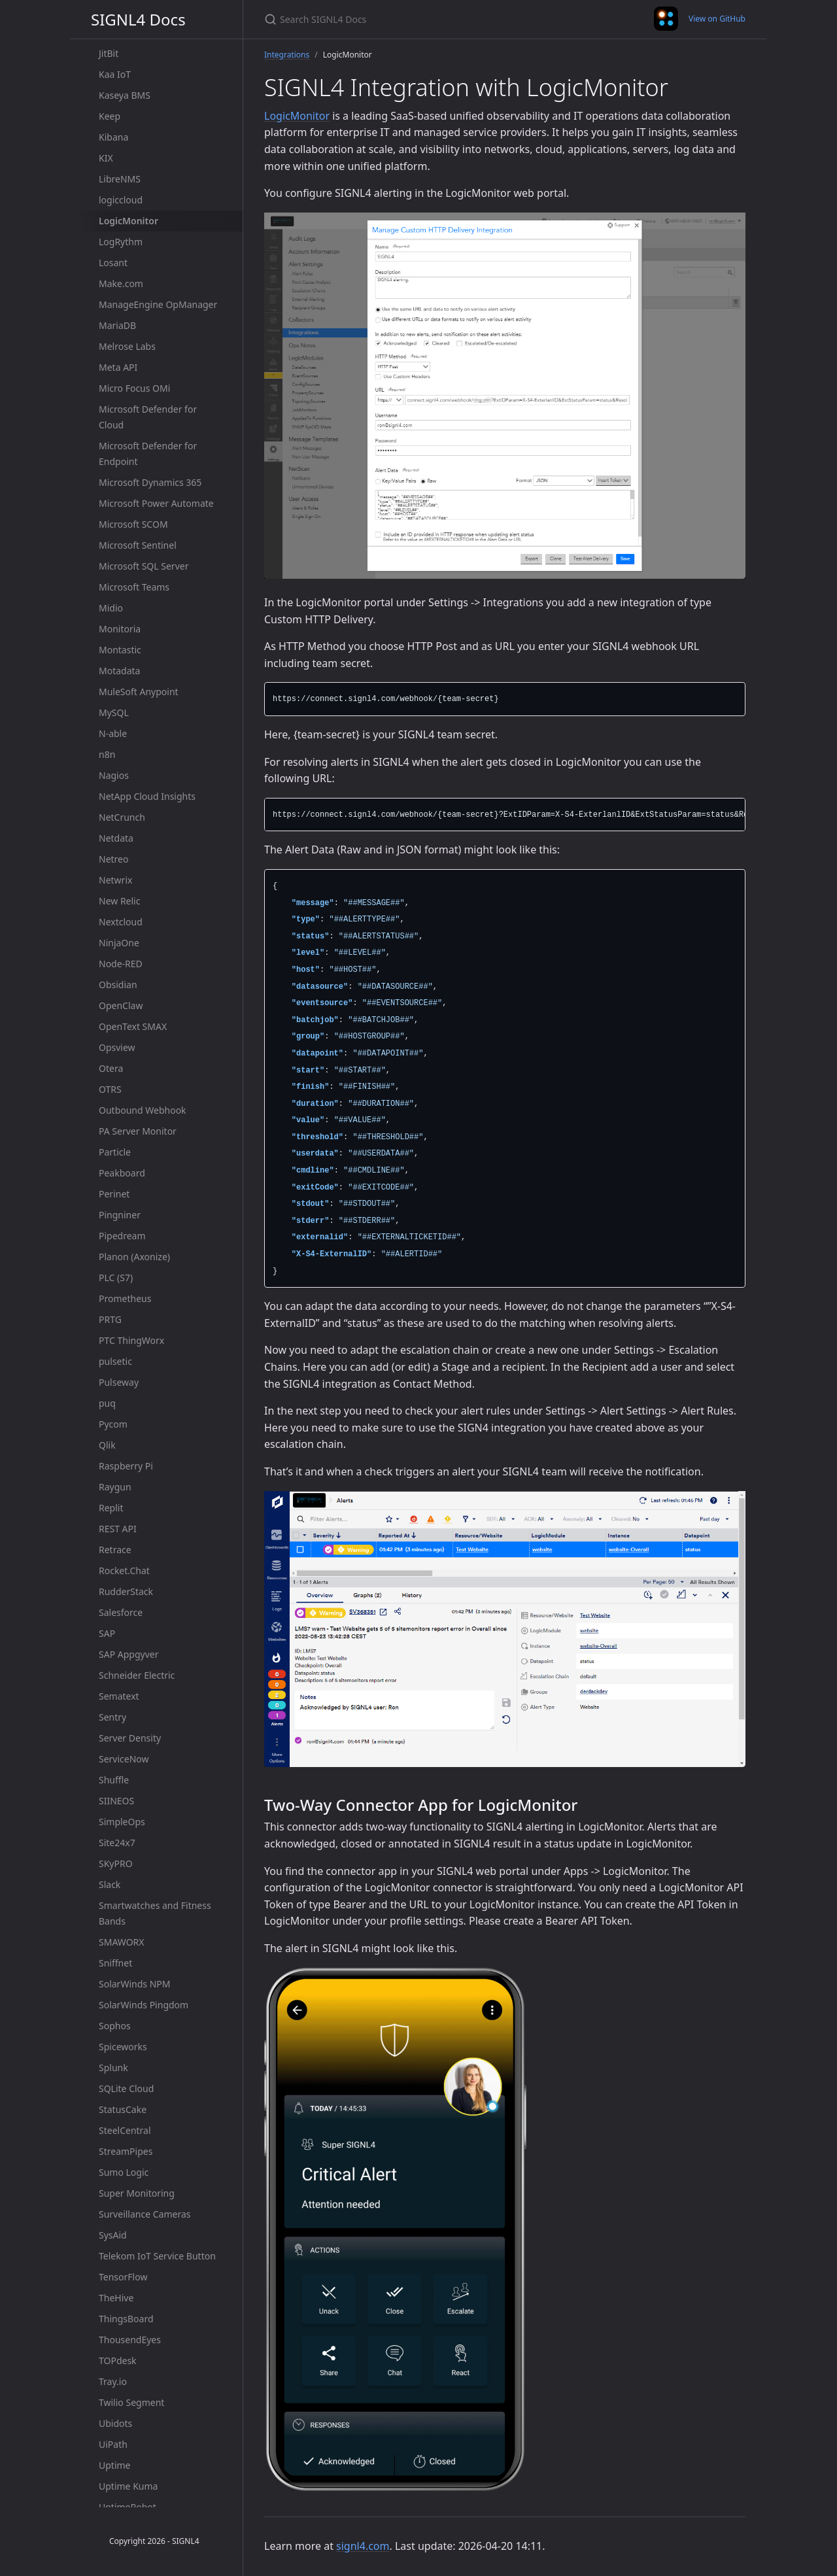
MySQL (114, 712)
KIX (106, 158)
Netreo (113, 859)
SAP (107, 1633)
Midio (111, 608)
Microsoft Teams (134, 587)
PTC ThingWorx (131, 1340)
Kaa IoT (115, 74)
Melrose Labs (127, 346)
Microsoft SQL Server (143, 566)
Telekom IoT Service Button (157, 2256)
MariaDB (117, 325)
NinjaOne (119, 942)
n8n (107, 754)
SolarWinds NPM (134, 1984)
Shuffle (114, 1780)
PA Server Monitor (138, 1131)
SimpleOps (122, 1821)
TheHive (116, 2298)
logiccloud (121, 200)
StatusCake (122, 2109)
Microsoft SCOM (133, 524)
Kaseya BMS (124, 95)
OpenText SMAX (133, 1026)
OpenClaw (121, 1005)
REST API (118, 1528)
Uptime (115, 2465)
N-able (113, 733)
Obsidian (118, 984)
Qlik (107, 1445)
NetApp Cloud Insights (147, 796)
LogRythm (121, 241)
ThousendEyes (130, 2339)
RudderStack (126, 1591)
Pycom (113, 1424)
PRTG (110, 1319)
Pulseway (119, 1382)
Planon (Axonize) (134, 1256)
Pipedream (122, 1235)
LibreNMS (120, 179)
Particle (115, 1152)
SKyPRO (116, 1863)
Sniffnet (115, 1963)
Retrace (115, 1549)
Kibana (113, 137)
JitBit (108, 53)
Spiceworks (123, 2046)
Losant (113, 262)
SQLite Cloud (126, 2088)
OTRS (110, 1089)
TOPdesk (118, 2360)
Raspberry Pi (126, 1466)
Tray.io (113, 2381)
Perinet (114, 1194)
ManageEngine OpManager (158, 304)
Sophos (115, 2025)
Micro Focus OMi (134, 388)
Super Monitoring (137, 2193)
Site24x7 (117, 1842)
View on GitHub (717, 18)
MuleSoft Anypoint (139, 691)
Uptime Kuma (128, 2486)
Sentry (112, 1717)
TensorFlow (123, 2277)
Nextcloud (121, 922)
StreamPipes (125, 2151)
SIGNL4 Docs (138, 19)
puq (107, 1403)
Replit (111, 1508)
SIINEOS (116, 1801)
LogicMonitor (128, 221)
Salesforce (121, 1612)
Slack (109, 1884)
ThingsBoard (126, 2318)
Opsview (117, 1047)
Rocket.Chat (124, 1570)
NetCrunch (122, 817)
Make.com (121, 283)
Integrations (286, 54)
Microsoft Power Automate (156, 503)
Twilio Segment (131, 2402)
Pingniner (120, 1215)
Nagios (114, 775)
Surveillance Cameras (144, 2214)
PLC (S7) (116, 1277)
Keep (109, 116)
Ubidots (115, 2423)
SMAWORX (122, 1942)
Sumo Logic (123, 2172)
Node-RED (121, 963)
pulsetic (115, 1361)
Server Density (130, 1738)
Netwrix (115, 880)
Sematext (119, 1696)
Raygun (115, 1487)
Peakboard (122, 1173)
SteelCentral (125, 2130)
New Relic (119, 901)
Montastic (120, 650)
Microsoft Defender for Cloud (148, 417)
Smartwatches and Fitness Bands (155, 1913)
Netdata (116, 838)
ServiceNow (124, 1759)
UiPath (113, 2444)
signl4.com (362, 2546)
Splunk (113, 2067)
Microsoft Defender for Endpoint (148, 453)
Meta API (118, 367)
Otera (111, 1068)
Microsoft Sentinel (138, 545)
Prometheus (125, 1298)
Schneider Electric (137, 1675)
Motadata (119, 670)
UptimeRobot (127, 2507)
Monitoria (120, 629)
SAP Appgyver (128, 1654)
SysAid (113, 2235)
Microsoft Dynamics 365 (150, 482)
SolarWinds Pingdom (143, 2005)
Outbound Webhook (142, 1110)
